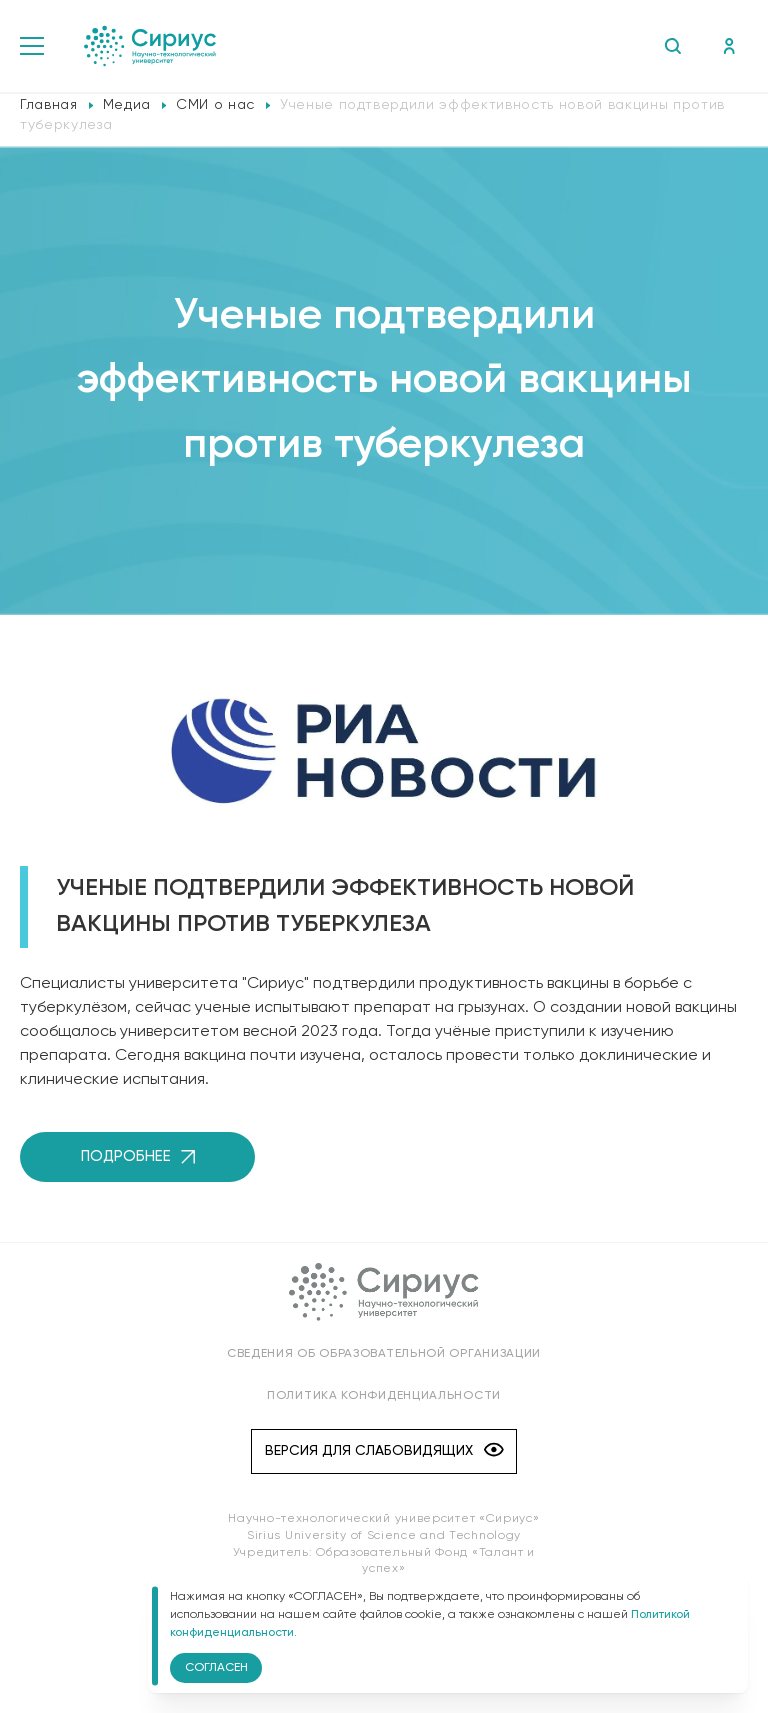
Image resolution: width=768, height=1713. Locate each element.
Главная (49, 105)
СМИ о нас (215, 105)
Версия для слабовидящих (384, 1451)
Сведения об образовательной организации (384, 1354)
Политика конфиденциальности (384, 1396)
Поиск (672, 46)
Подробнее (138, 1156)
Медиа (127, 105)
